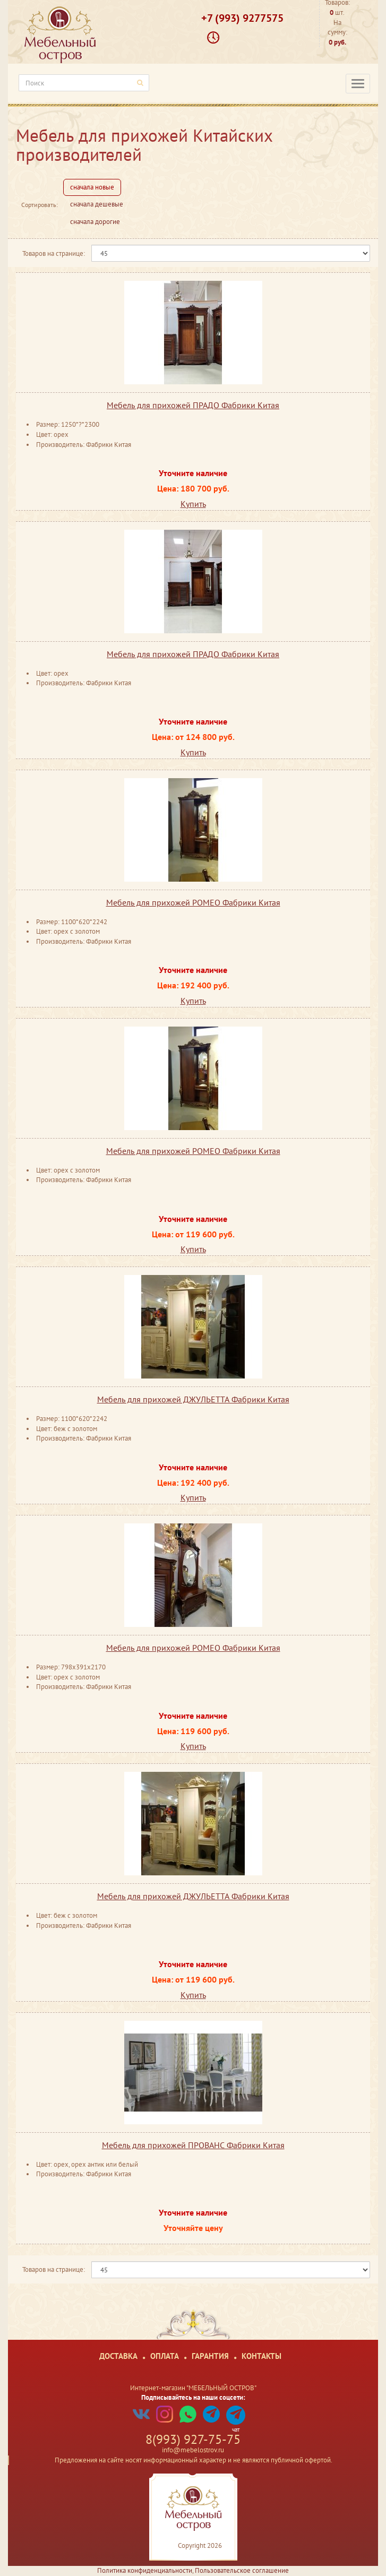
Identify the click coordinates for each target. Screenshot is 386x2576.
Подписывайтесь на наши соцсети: (193, 2397)
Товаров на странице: (53, 253)
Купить (193, 503)
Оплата (164, 2356)
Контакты (261, 2356)
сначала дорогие (95, 221)
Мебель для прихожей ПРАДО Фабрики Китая (193, 405)
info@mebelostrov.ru (193, 2449)
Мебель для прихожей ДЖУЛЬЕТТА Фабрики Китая (193, 1399)
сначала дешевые (96, 204)
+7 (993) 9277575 (242, 18)
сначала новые (92, 187)
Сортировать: (39, 205)
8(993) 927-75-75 (193, 2439)
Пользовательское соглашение (242, 2570)
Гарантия (210, 2356)
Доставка (118, 2356)
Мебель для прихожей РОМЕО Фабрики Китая (193, 902)
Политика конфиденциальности (144, 2570)
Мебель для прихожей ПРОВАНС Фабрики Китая (193, 2145)
